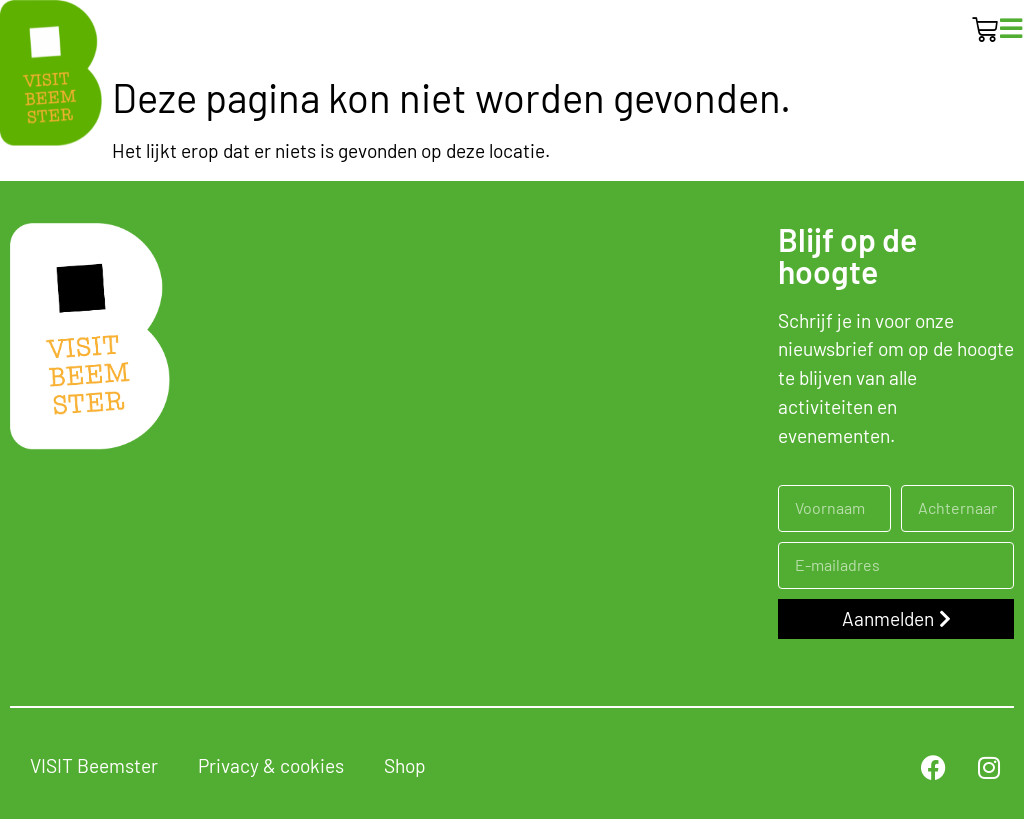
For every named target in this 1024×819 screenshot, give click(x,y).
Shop (405, 765)
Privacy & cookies (271, 765)
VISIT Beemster (94, 765)
